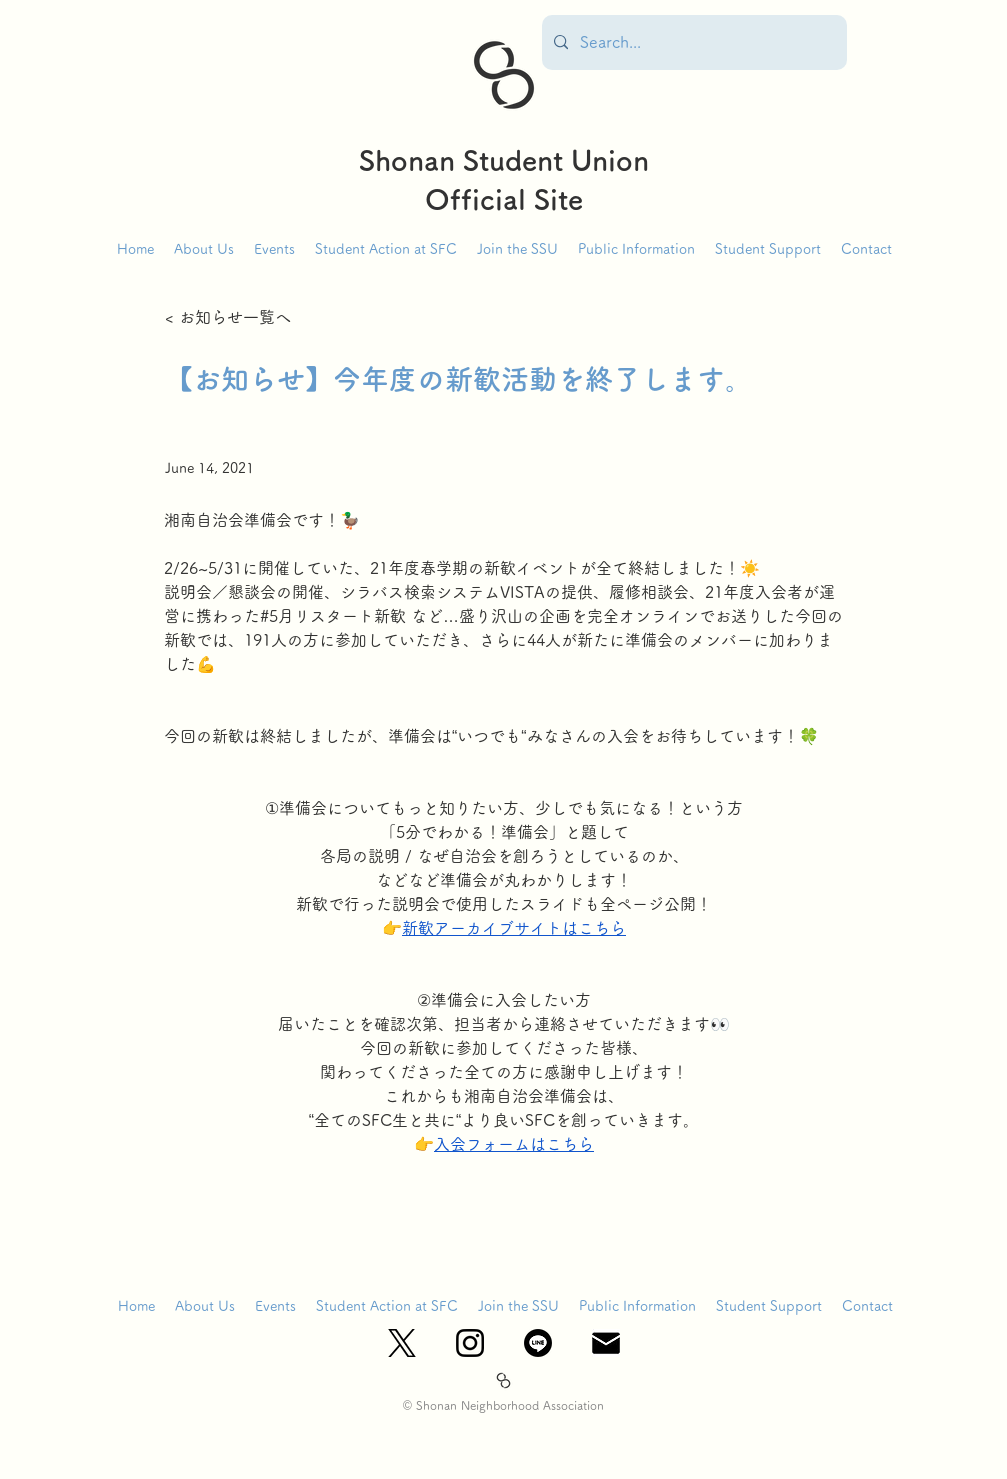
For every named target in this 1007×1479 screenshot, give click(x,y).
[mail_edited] (606, 1343)
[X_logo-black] (402, 1343)
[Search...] (692, 42)
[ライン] (538, 1343)
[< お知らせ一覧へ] (231, 317)
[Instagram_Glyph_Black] (470, 1343)
